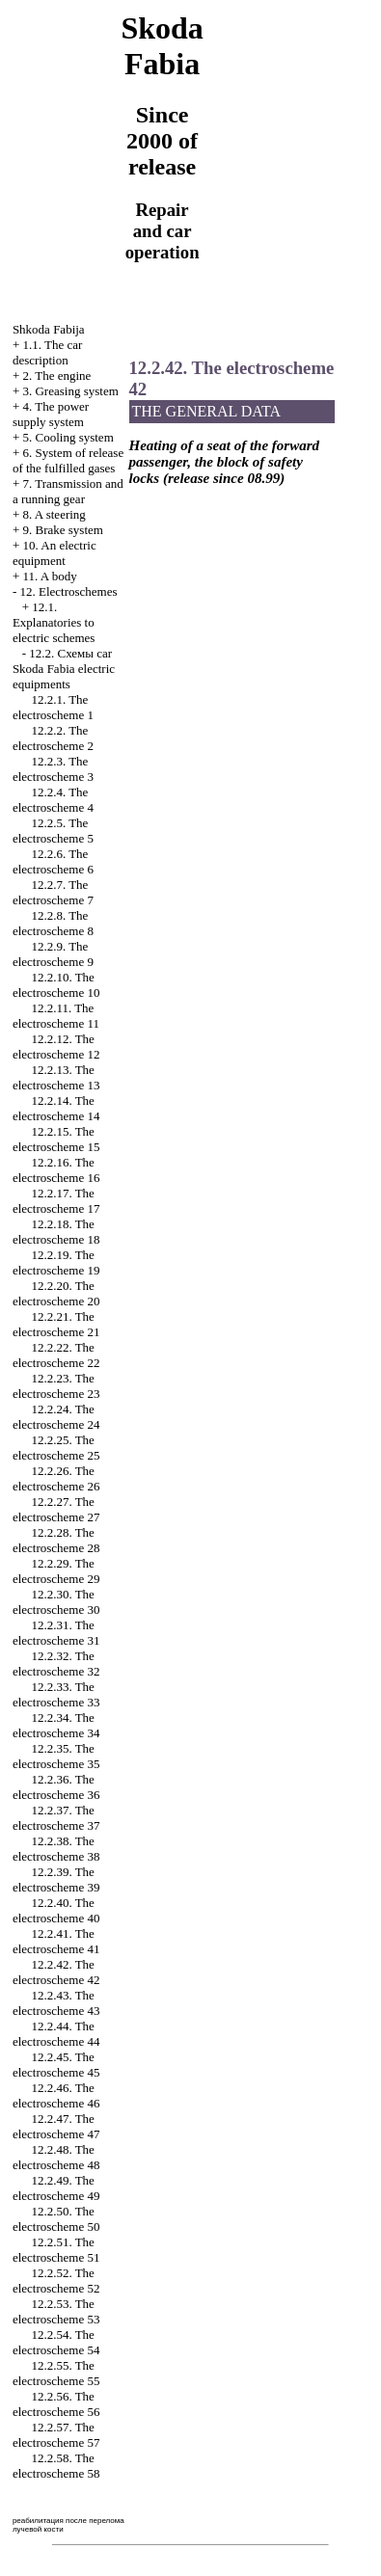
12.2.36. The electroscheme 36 (56, 1787)
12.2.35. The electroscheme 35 (56, 1756)
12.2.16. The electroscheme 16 (56, 1170)
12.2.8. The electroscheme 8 (53, 923)
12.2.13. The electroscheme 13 (56, 1077)
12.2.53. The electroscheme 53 (56, 2311)
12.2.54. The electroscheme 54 (56, 2342)
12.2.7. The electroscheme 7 (53, 892)
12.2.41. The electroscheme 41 (56, 1941)
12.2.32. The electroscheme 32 (56, 1663)
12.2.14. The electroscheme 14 (56, 1108)
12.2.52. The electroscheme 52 (56, 2280)
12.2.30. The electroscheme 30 (56, 1602)
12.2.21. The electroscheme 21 (56, 1324)
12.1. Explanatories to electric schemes (54, 622)
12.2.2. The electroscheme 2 (53, 738)
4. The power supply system (51, 414)
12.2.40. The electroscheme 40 (56, 1910)
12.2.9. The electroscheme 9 (53, 954)
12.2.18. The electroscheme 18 (56, 1232)
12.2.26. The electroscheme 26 (56, 1478)
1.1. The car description (47, 352)
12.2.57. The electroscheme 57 (56, 2435)
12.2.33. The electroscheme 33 (56, 1694)
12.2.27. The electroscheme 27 (56, 1509)
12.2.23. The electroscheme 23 (56, 1386)
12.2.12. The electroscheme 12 (56, 1046)
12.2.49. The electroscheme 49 (56, 2188)
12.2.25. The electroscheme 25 (56, 1447)
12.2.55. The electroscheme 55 (56, 2373)
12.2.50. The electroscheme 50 (56, 2219)
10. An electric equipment (54, 553)
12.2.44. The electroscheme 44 (56, 2034)
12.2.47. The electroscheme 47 (56, 2126)
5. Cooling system (67, 437)
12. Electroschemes (68, 591)
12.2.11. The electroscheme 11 (56, 1016)
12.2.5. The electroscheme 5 (53, 830)
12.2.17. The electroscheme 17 (56, 1201)
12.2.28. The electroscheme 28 (56, 1540)
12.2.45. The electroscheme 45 (56, 2065)
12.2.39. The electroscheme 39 (56, 1879)
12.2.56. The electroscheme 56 (56, 2404)
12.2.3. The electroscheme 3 (53, 769)
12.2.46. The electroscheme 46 (56, 2095)
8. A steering (53, 514)
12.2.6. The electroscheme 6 (53, 861)
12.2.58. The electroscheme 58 (56, 2466)
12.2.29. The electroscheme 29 (56, 1571)
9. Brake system (62, 530)
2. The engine (56, 375)
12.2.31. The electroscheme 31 (56, 1633)
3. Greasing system (70, 391)
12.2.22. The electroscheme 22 (56, 1355)
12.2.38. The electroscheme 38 (56, 1849)
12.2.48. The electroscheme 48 (56, 2157)
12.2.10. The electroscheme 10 (56, 985)
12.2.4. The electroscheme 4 (53, 800)
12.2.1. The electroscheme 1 (53, 707)
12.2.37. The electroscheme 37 (56, 1818)
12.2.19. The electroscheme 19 (56, 1262)
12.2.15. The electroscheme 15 (56, 1139)
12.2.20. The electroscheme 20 (56, 1293)
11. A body (49, 576)
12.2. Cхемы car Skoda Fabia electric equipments (64, 668)
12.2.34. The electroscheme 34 (56, 1725)
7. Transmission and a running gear (68, 491)
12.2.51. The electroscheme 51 (56, 2250)
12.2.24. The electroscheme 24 (56, 1417)
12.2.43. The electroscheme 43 (56, 2003)
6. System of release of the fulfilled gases (68, 460)
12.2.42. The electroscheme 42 (56, 1972)
